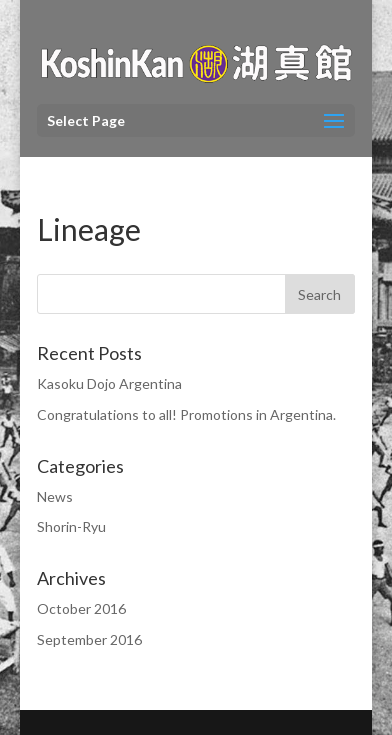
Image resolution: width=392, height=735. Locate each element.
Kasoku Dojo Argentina (109, 383)
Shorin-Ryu (71, 526)
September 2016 (89, 639)
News (55, 496)
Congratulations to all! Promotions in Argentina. (186, 414)
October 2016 (81, 608)
